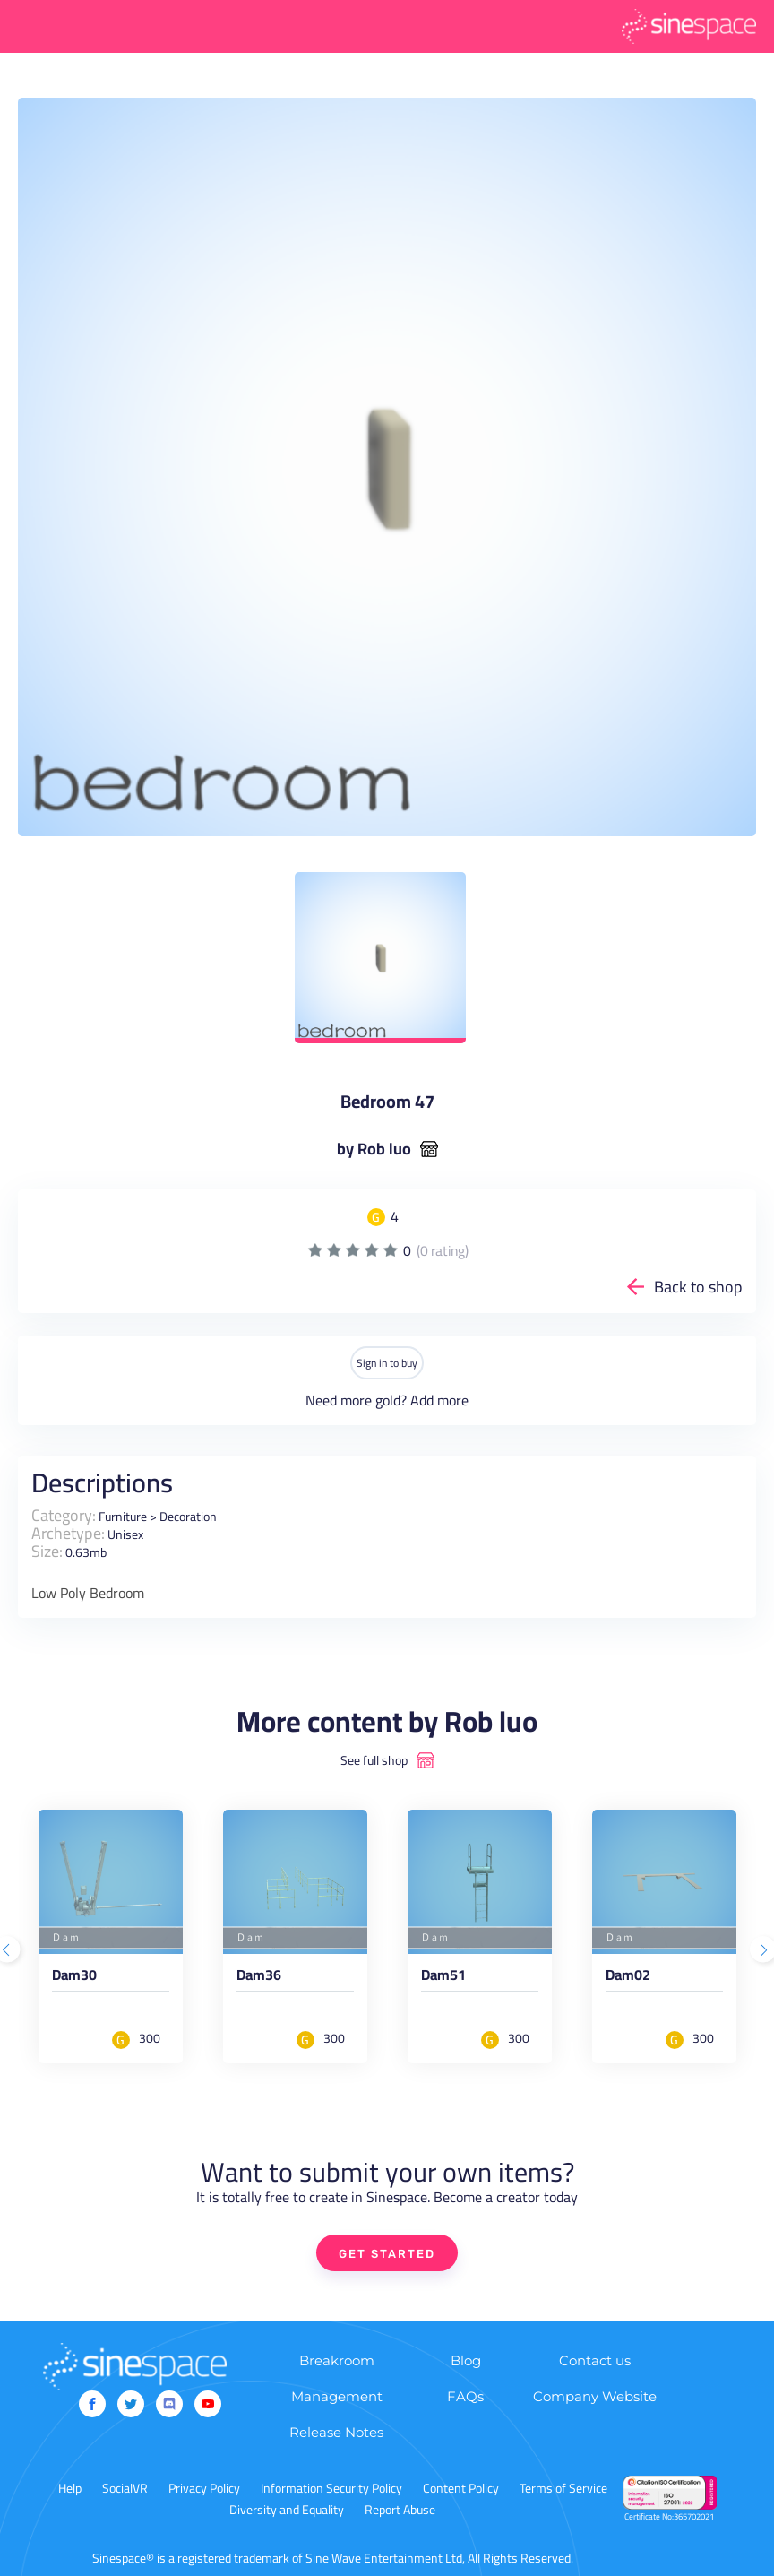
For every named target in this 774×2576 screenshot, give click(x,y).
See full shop (374, 1760)
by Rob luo (374, 1149)
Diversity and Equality (286, 2509)
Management (337, 2396)
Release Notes (336, 2432)
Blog (466, 2360)
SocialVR (125, 2488)
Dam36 (258, 1977)
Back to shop (698, 1286)
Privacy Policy (204, 2488)
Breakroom (336, 2360)
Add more (439, 1400)
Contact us (595, 2360)
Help (70, 2488)
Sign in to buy (387, 1363)
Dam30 (74, 1977)
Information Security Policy (331, 2488)
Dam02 (628, 1977)
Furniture (123, 1516)
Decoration (188, 1516)
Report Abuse (400, 2509)
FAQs (465, 2396)
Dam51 (443, 1977)
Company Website (595, 2396)
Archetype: (68, 1533)
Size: (47, 1551)
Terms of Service (563, 2488)
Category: (63, 1515)
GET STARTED (387, 2253)
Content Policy (461, 2488)
